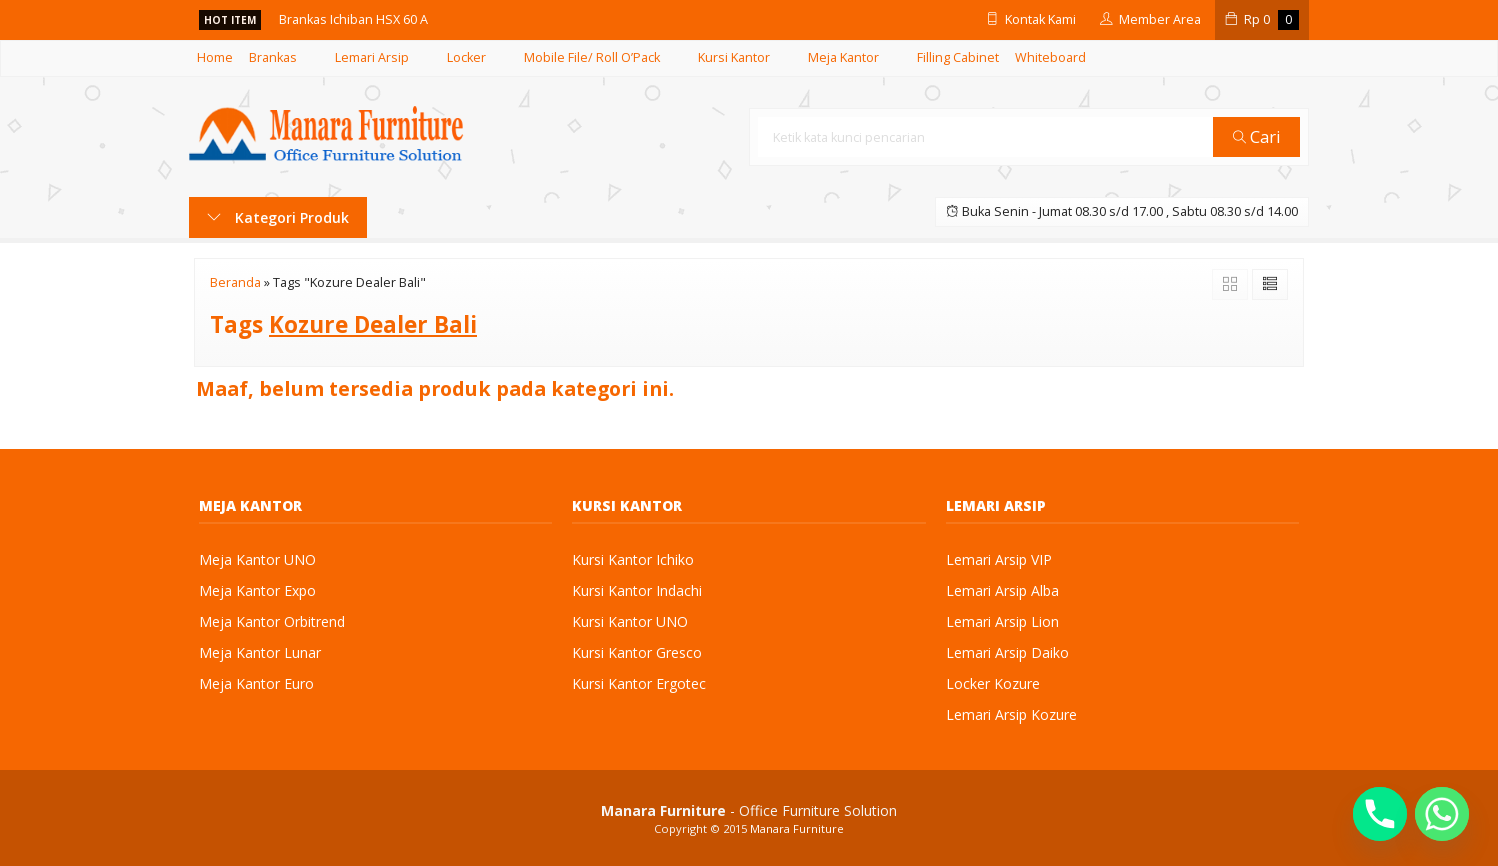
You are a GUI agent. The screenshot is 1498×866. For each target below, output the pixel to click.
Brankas (273, 57)
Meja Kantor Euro (256, 683)
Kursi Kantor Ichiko (633, 559)
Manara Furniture (797, 828)
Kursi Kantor (734, 57)
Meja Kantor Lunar (260, 652)
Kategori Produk (278, 217)
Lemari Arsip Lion (1002, 621)
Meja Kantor (843, 57)
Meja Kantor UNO (257, 559)
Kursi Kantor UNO (630, 621)
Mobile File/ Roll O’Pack (592, 57)
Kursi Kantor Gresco (637, 652)
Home (215, 57)
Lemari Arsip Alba (1002, 590)
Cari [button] (1257, 136)
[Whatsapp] (1442, 814)
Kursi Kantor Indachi (637, 590)
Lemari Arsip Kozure (1011, 714)
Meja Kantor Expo (257, 590)
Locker (466, 57)
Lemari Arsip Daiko (1007, 652)
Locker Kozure (993, 683)
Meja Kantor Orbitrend (272, 621)
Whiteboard (1050, 57)
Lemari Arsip (372, 57)
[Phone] (1380, 814)
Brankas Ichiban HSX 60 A (353, 19)
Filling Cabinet (958, 57)
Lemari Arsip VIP (999, 559)
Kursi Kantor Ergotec (639, 683)
